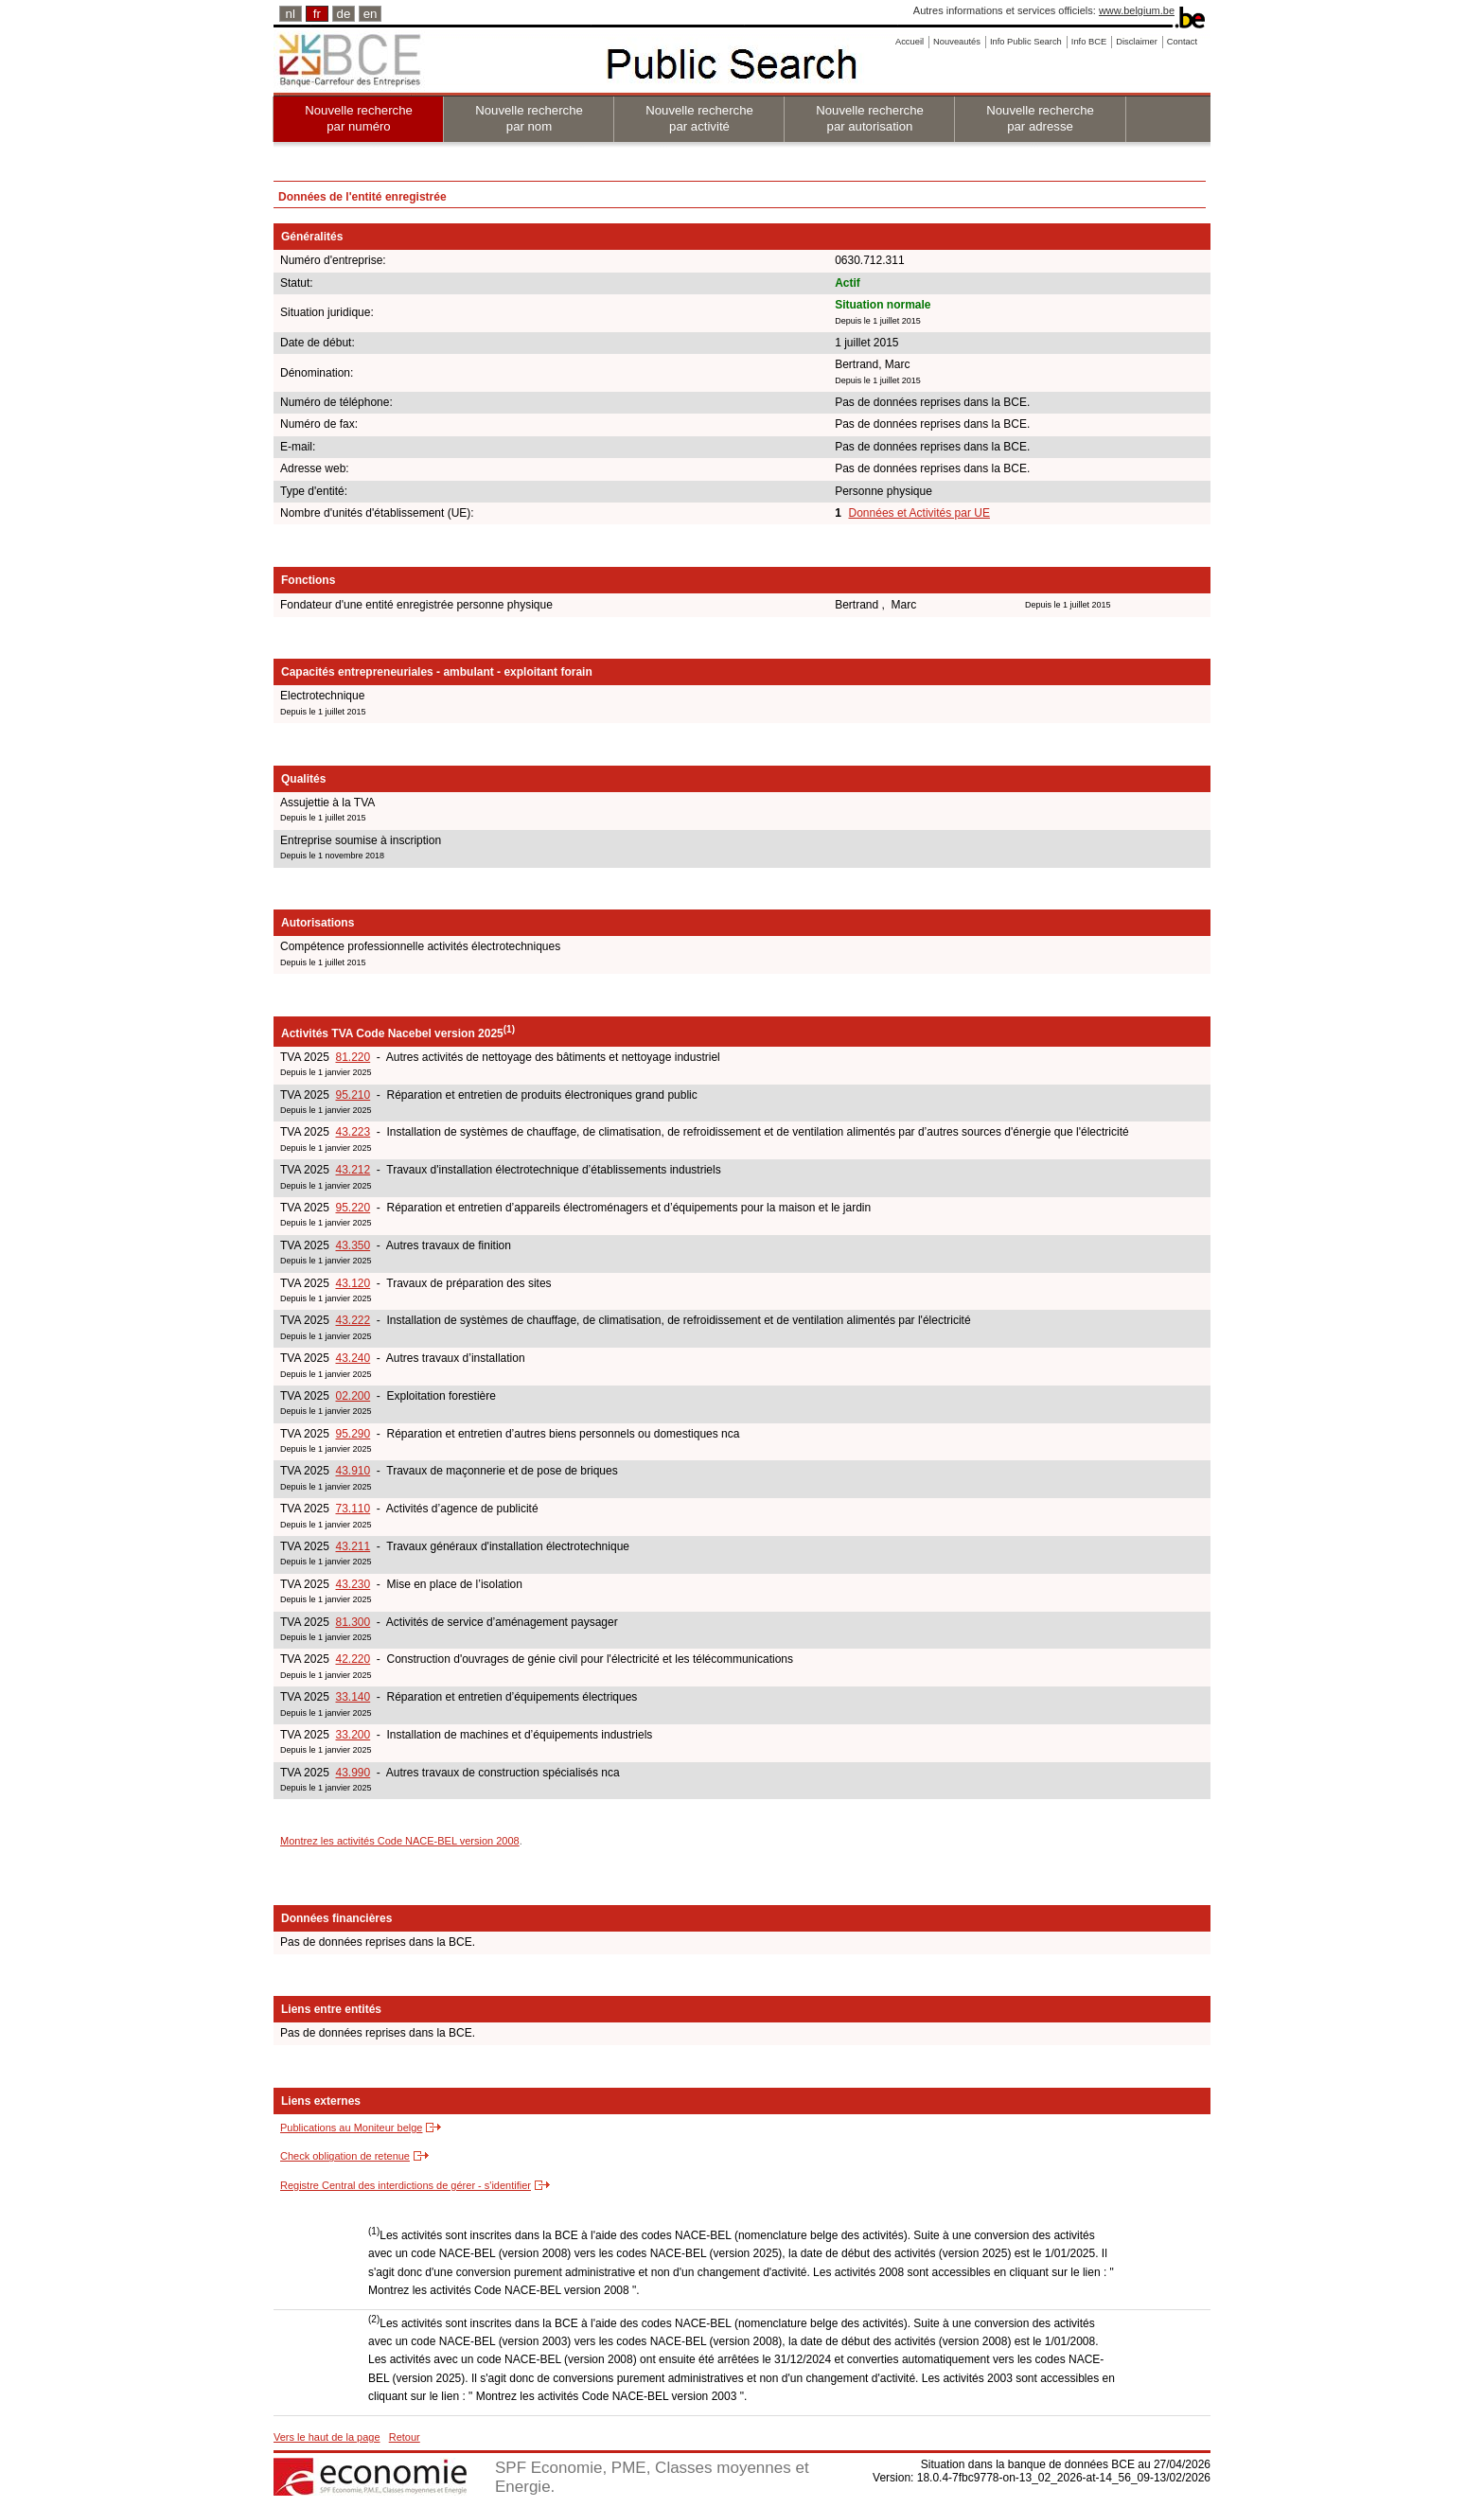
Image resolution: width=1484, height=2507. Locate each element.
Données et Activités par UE (919, 513)
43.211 (352, 1546)
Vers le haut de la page (327, 2437)
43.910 (352, 1470)
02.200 (352, 1396)
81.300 (352, 1622)
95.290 (352, 1433)
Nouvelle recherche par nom (529, 118)
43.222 (352, 1320)
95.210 (352, 1095)
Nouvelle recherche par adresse (1040, 118)
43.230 (352, 1584)
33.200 (352, 1734)
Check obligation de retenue (345, 2156)
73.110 (352, 1508)
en (370, 14)
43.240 (352, 1358)
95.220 (352, 1207)
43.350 (352, 1245)
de (344, 14)
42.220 (352, 1659)
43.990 (352, 1772)
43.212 (352, 1169)
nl (290, 14)
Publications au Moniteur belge (351, 2127)
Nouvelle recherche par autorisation (870, 118)
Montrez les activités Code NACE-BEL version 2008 (400, 1840)
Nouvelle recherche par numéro (359, 118)
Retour (404, 2437)
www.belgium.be (1137, 10)
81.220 (352, 1057)
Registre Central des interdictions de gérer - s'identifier (405, 2185)
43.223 (352, 1132)
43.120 (352, 1283)
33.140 (352, 1697)
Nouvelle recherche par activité (699, 118)
